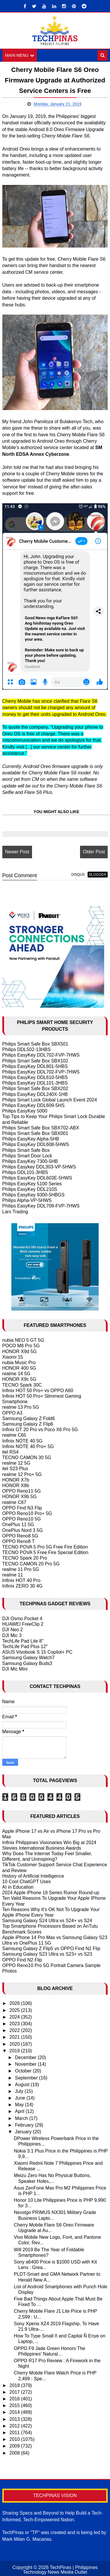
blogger (97, 875)
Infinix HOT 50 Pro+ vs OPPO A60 (37, 1390)
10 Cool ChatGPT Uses (26, 1881)
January (24, 2131)
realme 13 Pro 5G (20, 1407)
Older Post (94, 851)
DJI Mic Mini (15, 1668)
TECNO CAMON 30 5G (26, 1457)
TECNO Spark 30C (22, 1385)
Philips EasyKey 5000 (24, 1110)
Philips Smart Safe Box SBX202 (35, 1088)
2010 (15, 2439)
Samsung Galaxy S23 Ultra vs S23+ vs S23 (47, 1954)
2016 (15, 2398)
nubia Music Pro (19, 1362)
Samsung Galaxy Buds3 (27, 1663)
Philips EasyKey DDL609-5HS (33, 1105)
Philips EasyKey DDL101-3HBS (35, 1082)
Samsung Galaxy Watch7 (28, 1657)
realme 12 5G (16, 1463)
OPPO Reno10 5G (21, 1518)
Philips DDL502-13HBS (26, 1049)
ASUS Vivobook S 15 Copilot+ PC (37, 1652)
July (19, 2091)
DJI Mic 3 (12, 1635)
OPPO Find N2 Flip (22, 1959)
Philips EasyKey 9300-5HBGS (33, 1194)
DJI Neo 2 (12, 1629)
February (25, 2125)
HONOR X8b (15, 1485)
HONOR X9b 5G (19, 1496)
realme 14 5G (16, 1373)
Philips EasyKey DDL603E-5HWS (37, 1178)
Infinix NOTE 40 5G (22, 1440)
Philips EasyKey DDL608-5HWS (35, 1144)
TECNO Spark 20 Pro (24, 1558)
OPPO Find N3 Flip (22, 1507)
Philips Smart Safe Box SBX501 (35, 1043)
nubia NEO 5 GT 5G (23, 1340)
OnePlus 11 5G (18, 1524)
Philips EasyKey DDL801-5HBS (35, 1066)
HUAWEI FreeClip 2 (23, 1624)
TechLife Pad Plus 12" (25, 1646)
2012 (15, 2425)
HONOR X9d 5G (19, 1351)
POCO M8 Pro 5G (21, 1345)
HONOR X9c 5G (19, 1379)
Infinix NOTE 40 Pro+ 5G (28, 1446)
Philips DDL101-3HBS (25, 1172)
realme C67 (14, 1502)
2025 (15, 2010)
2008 (15, 2452)
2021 (15, 2037)
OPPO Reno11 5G (21, 1491)
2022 (15, 2030)
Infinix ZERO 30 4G (22, 1586)
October (24, 2070)
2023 (15, 2023)
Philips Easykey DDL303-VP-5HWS (39, 1166)
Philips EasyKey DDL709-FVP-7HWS (41, 1206)
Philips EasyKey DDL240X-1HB (35, 1094)
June (20, 2097)
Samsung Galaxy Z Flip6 (27, 1424)
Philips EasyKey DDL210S (29, 1189)
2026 (15, 2003)
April (20, 2111)
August (23, 2084)
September (27, 2077)
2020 (15, 2044)
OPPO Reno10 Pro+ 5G (27, 1513)
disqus (78, 875)
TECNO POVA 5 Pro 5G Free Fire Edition (45, 1546)
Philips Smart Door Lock (27, 1155)
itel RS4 (10, 1451)
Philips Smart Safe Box (26, 1150)
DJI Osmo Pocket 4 (22, 1618)
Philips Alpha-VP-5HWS (27, 1200)
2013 (15, 2419)
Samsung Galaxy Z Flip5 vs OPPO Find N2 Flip (51, 1948)
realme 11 (12, 1574)
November (26, 2064)
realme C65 (14, 1435)
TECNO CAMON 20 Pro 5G (31, 1563)
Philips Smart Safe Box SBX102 (35, 1060)
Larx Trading (15, 1211)
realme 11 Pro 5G (20, 1569)
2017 (15, 2392)
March (22, 2118)
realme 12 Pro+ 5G (22, 1474)
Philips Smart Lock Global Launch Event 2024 (49, 1099)
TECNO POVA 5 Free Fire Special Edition (45, 1552)
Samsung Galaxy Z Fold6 (28, 1418)
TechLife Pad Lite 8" (23, 1641)
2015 (15, 2405)
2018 (15, 2385)
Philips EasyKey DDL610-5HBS (35, 1077)
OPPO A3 (12, 1412)
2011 (15, 2432)
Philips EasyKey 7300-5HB (30, 1161)
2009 (15, 2446)
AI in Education (18, 1887)
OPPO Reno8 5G (20, 1535)
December (26, 2057)
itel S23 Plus (15, 1468)
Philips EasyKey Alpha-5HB (30, 1138)
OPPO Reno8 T (18, 1541)
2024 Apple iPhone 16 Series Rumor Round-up (51, 1892)
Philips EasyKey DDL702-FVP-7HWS (41, 1055)
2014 (15, 2412)
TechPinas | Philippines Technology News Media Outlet (60, 2570)
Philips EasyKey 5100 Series (32, 1183)
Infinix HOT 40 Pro (21, 1580)
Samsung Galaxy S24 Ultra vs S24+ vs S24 (47, 1920)
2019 (15, 2050)
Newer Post (17, 851)
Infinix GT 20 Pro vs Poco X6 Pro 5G (40, 1429)
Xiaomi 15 (12, 1357)
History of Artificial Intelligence (33, 1876)
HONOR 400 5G (19, 1368)
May (20, 2104)
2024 (15, 2016)
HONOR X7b (15, 1479)
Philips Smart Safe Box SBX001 (35, 1133)
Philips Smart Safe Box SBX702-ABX (40, 1127)
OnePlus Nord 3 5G (22, 1530)
